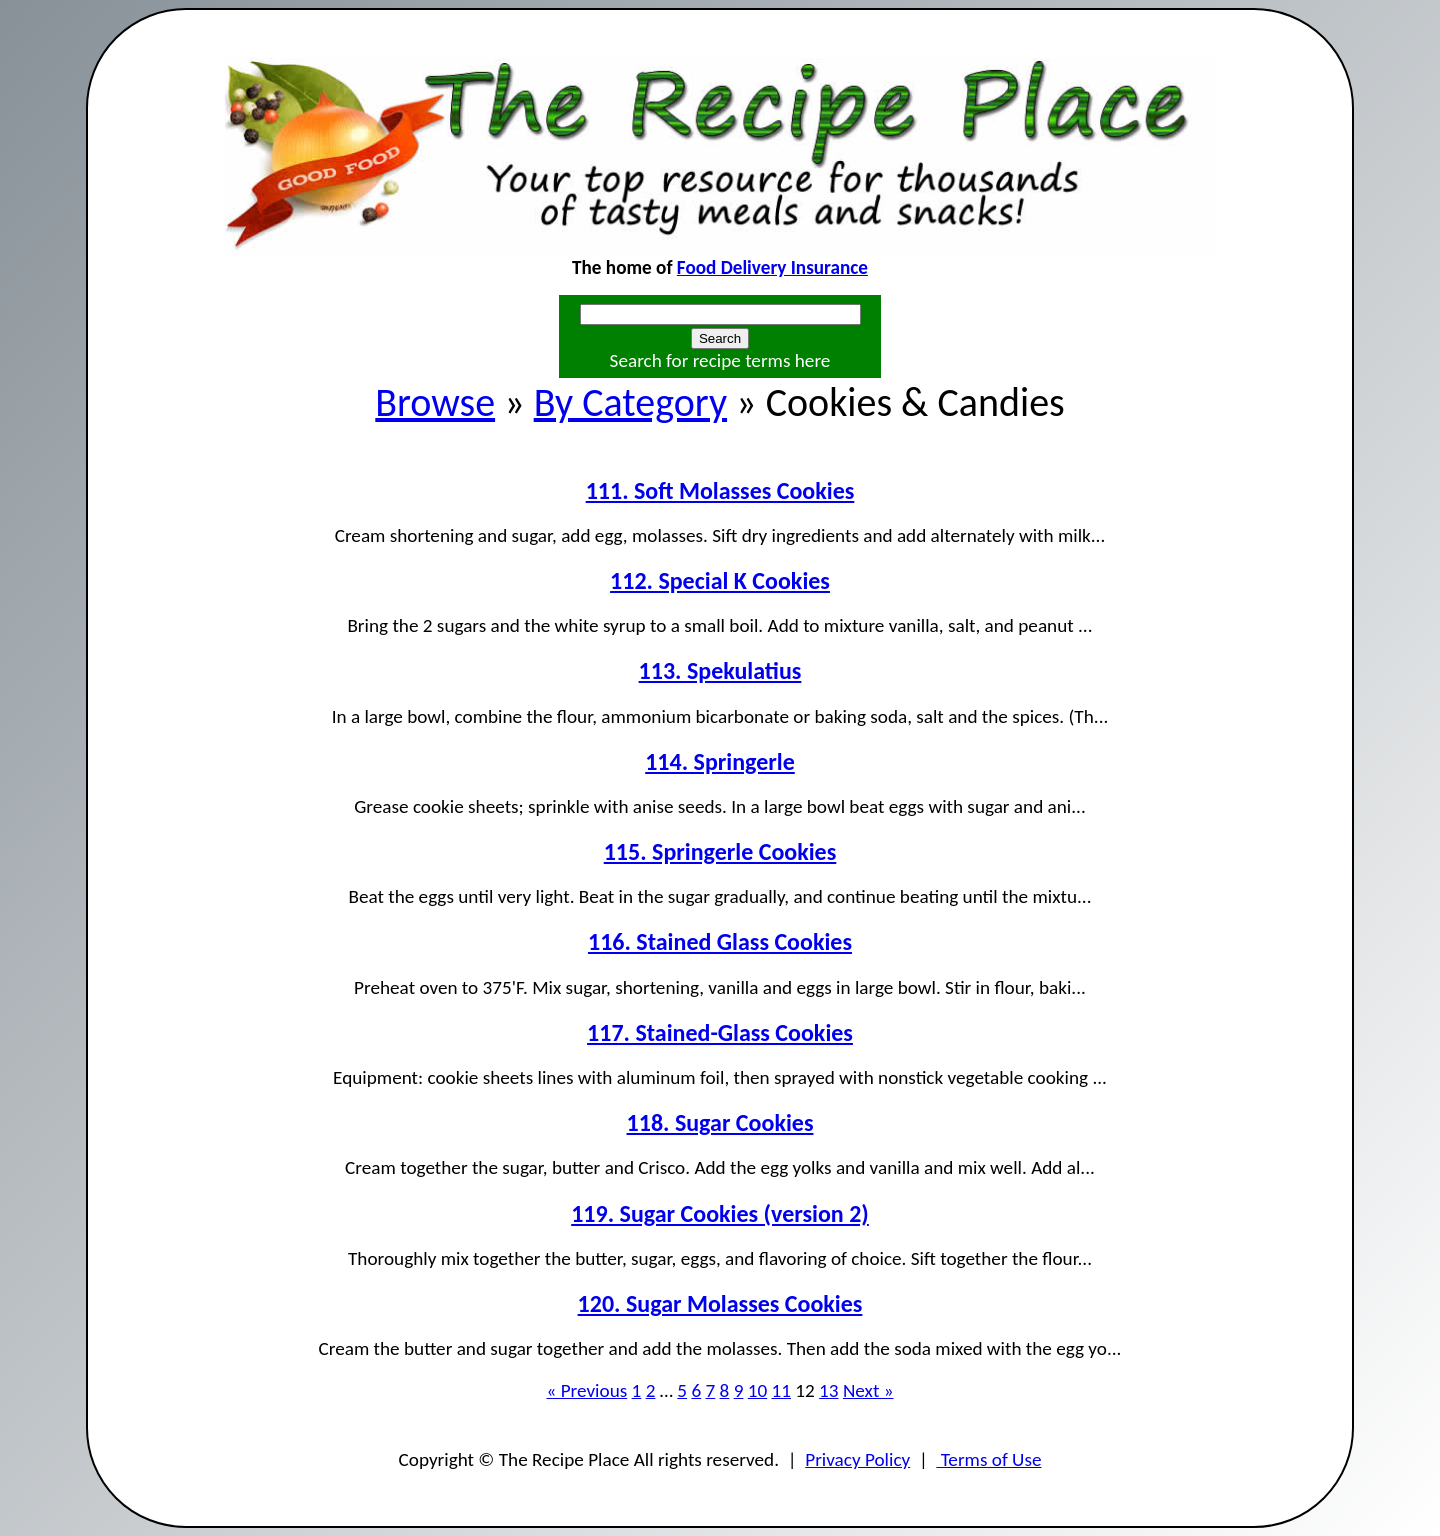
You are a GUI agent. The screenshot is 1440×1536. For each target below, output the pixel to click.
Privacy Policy (857, 1459)
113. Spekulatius (720, 670)
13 (828, 1390)
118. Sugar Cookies (720, 1122)
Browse (435, 402)
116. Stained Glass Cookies (720, 941)
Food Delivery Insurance (772, 267)
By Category (630, 402)
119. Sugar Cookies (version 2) (720, 1213)
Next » (868, 1390)
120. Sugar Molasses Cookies (720, 1303)
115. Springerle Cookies (720, 851)
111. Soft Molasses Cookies (720, 490)
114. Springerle (720, 761)
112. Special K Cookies (720, 580)
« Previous (586, 1390)
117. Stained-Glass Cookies (720, 1032)
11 (781, 1390)
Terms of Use (988, 1459)
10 (757, 1390)
